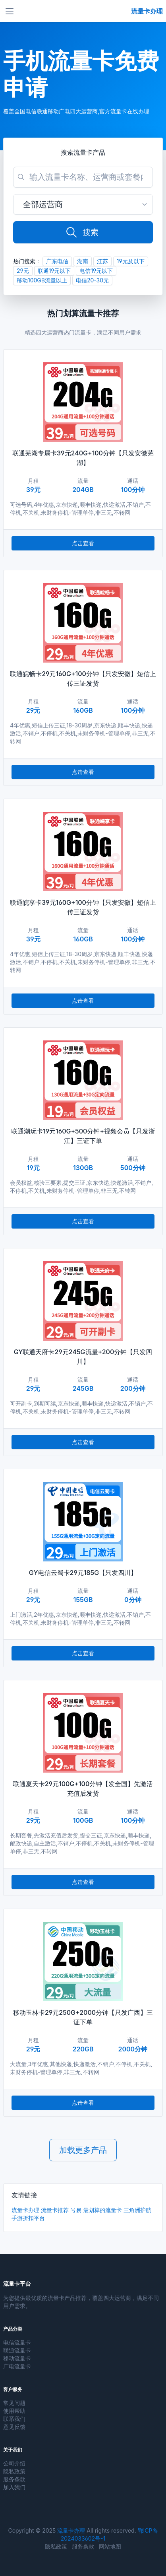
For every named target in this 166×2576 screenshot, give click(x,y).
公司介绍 (14, 2463)
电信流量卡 (17, 2342)
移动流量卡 (17, 2358)
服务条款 (14, 2479)
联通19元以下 (54, 270)
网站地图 (110, 2546)
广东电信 (57, 261)
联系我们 (14, 2418)
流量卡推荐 (55, 2210)
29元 (23, 270)
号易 (75, 2210)
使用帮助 (14, 2410)
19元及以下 (131, 261)
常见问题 (14, 2402)
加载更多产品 (83, 2150)
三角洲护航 (137, 2210)
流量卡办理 (25, 2210)
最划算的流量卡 (102, 2210)
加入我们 (14, 2487)
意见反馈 (14, 2426)
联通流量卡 (17, 2350)
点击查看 (83, 543)
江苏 (102, 261)
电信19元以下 (96, 270)
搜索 (81, 232)
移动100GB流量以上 (42, 280)
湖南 (82, 261)
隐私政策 (14, 2471)
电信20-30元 (92, 280)
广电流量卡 (17, 2366)
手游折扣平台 (28, 2217)
